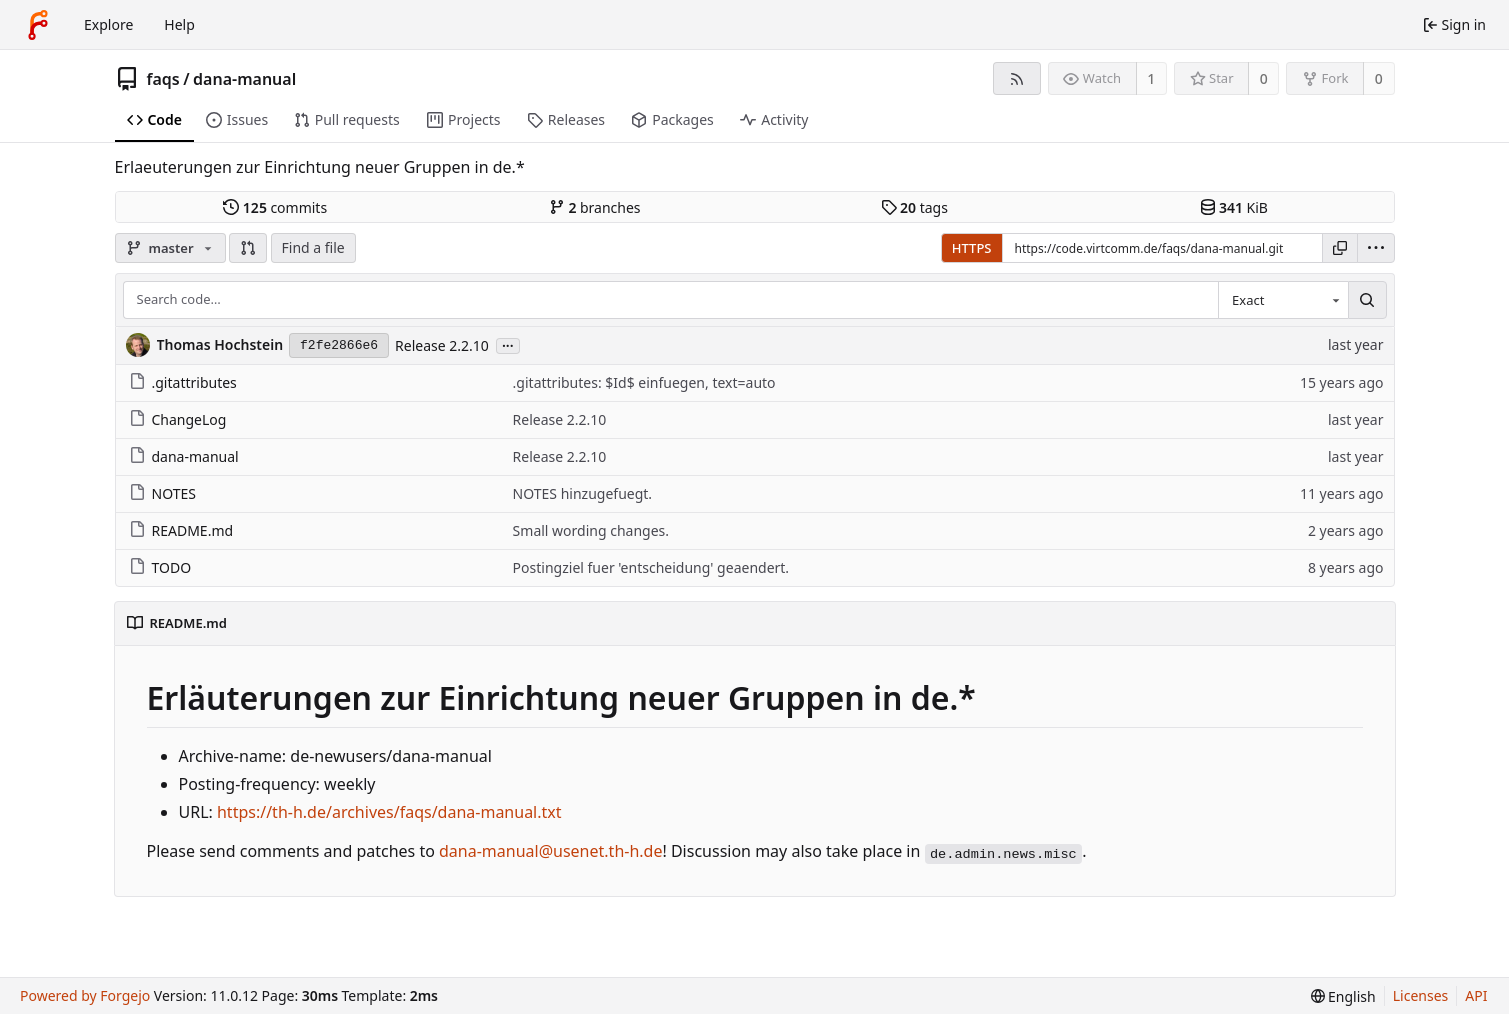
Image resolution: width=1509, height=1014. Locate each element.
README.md (181, 530)
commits (275, 207)
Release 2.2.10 (442, 345)
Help (179, 24)
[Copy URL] (1340, 248)
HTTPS (972, 248)
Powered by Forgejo (85, 995)
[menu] (1376, 248)
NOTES (162, 493)
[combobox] (1283, 300)
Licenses (1421, 995)
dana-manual (244, 79)
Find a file (313, 247)
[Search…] (1367, 300)
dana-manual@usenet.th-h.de (550, 851)
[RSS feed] (1016, 78)
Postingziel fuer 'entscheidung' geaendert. (651, 567)
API (1476, 995)
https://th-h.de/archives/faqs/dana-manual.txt (389, 812)
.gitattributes (183, 382)
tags (914, 207)
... (508, 344)
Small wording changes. (591, 530)
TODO (160, 567)
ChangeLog (178, 419)
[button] (248, 248)
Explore (108, 24)
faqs (163, 79)
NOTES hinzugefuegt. (582, 493)
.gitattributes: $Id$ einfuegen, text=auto (644, 382)
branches (595, 207)
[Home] (38, 25)
